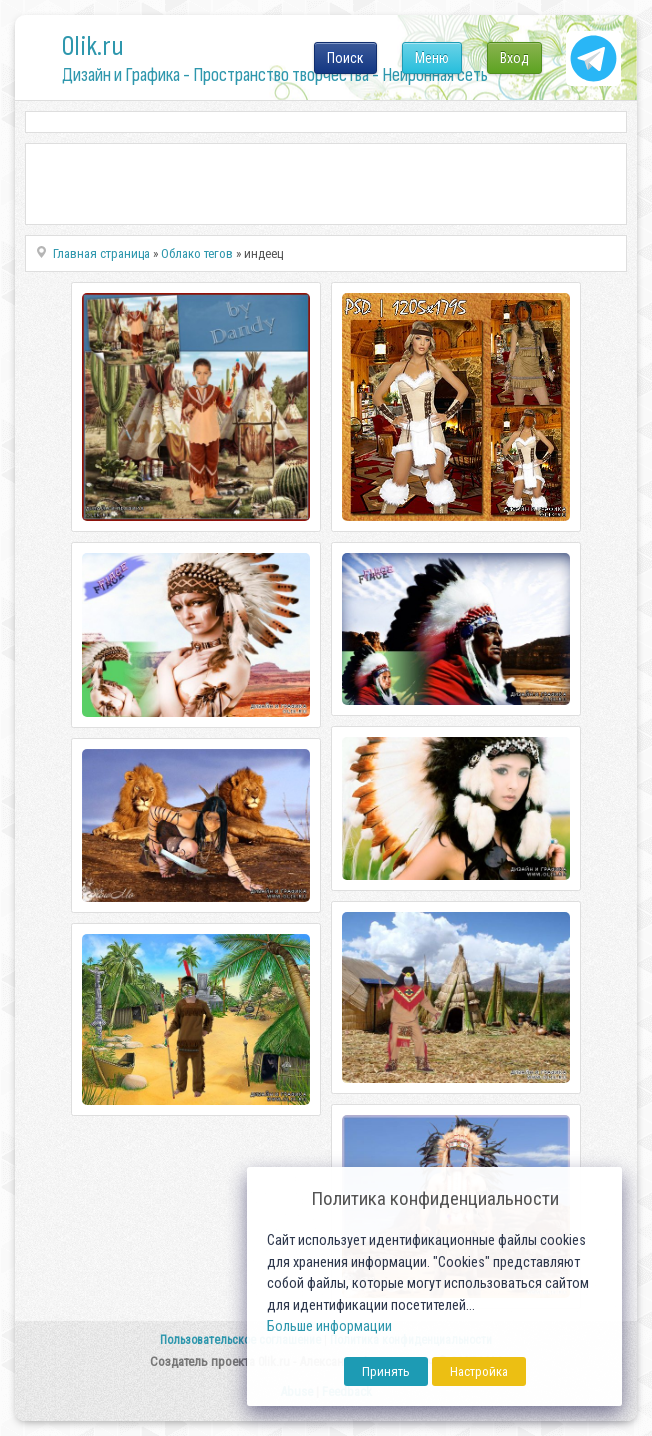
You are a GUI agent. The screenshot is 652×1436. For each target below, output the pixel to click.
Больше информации (329, 1326)
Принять (386, 1371)
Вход (514, 58)
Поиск (345, 58)
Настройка (479, 1371)
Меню (432, 58)
